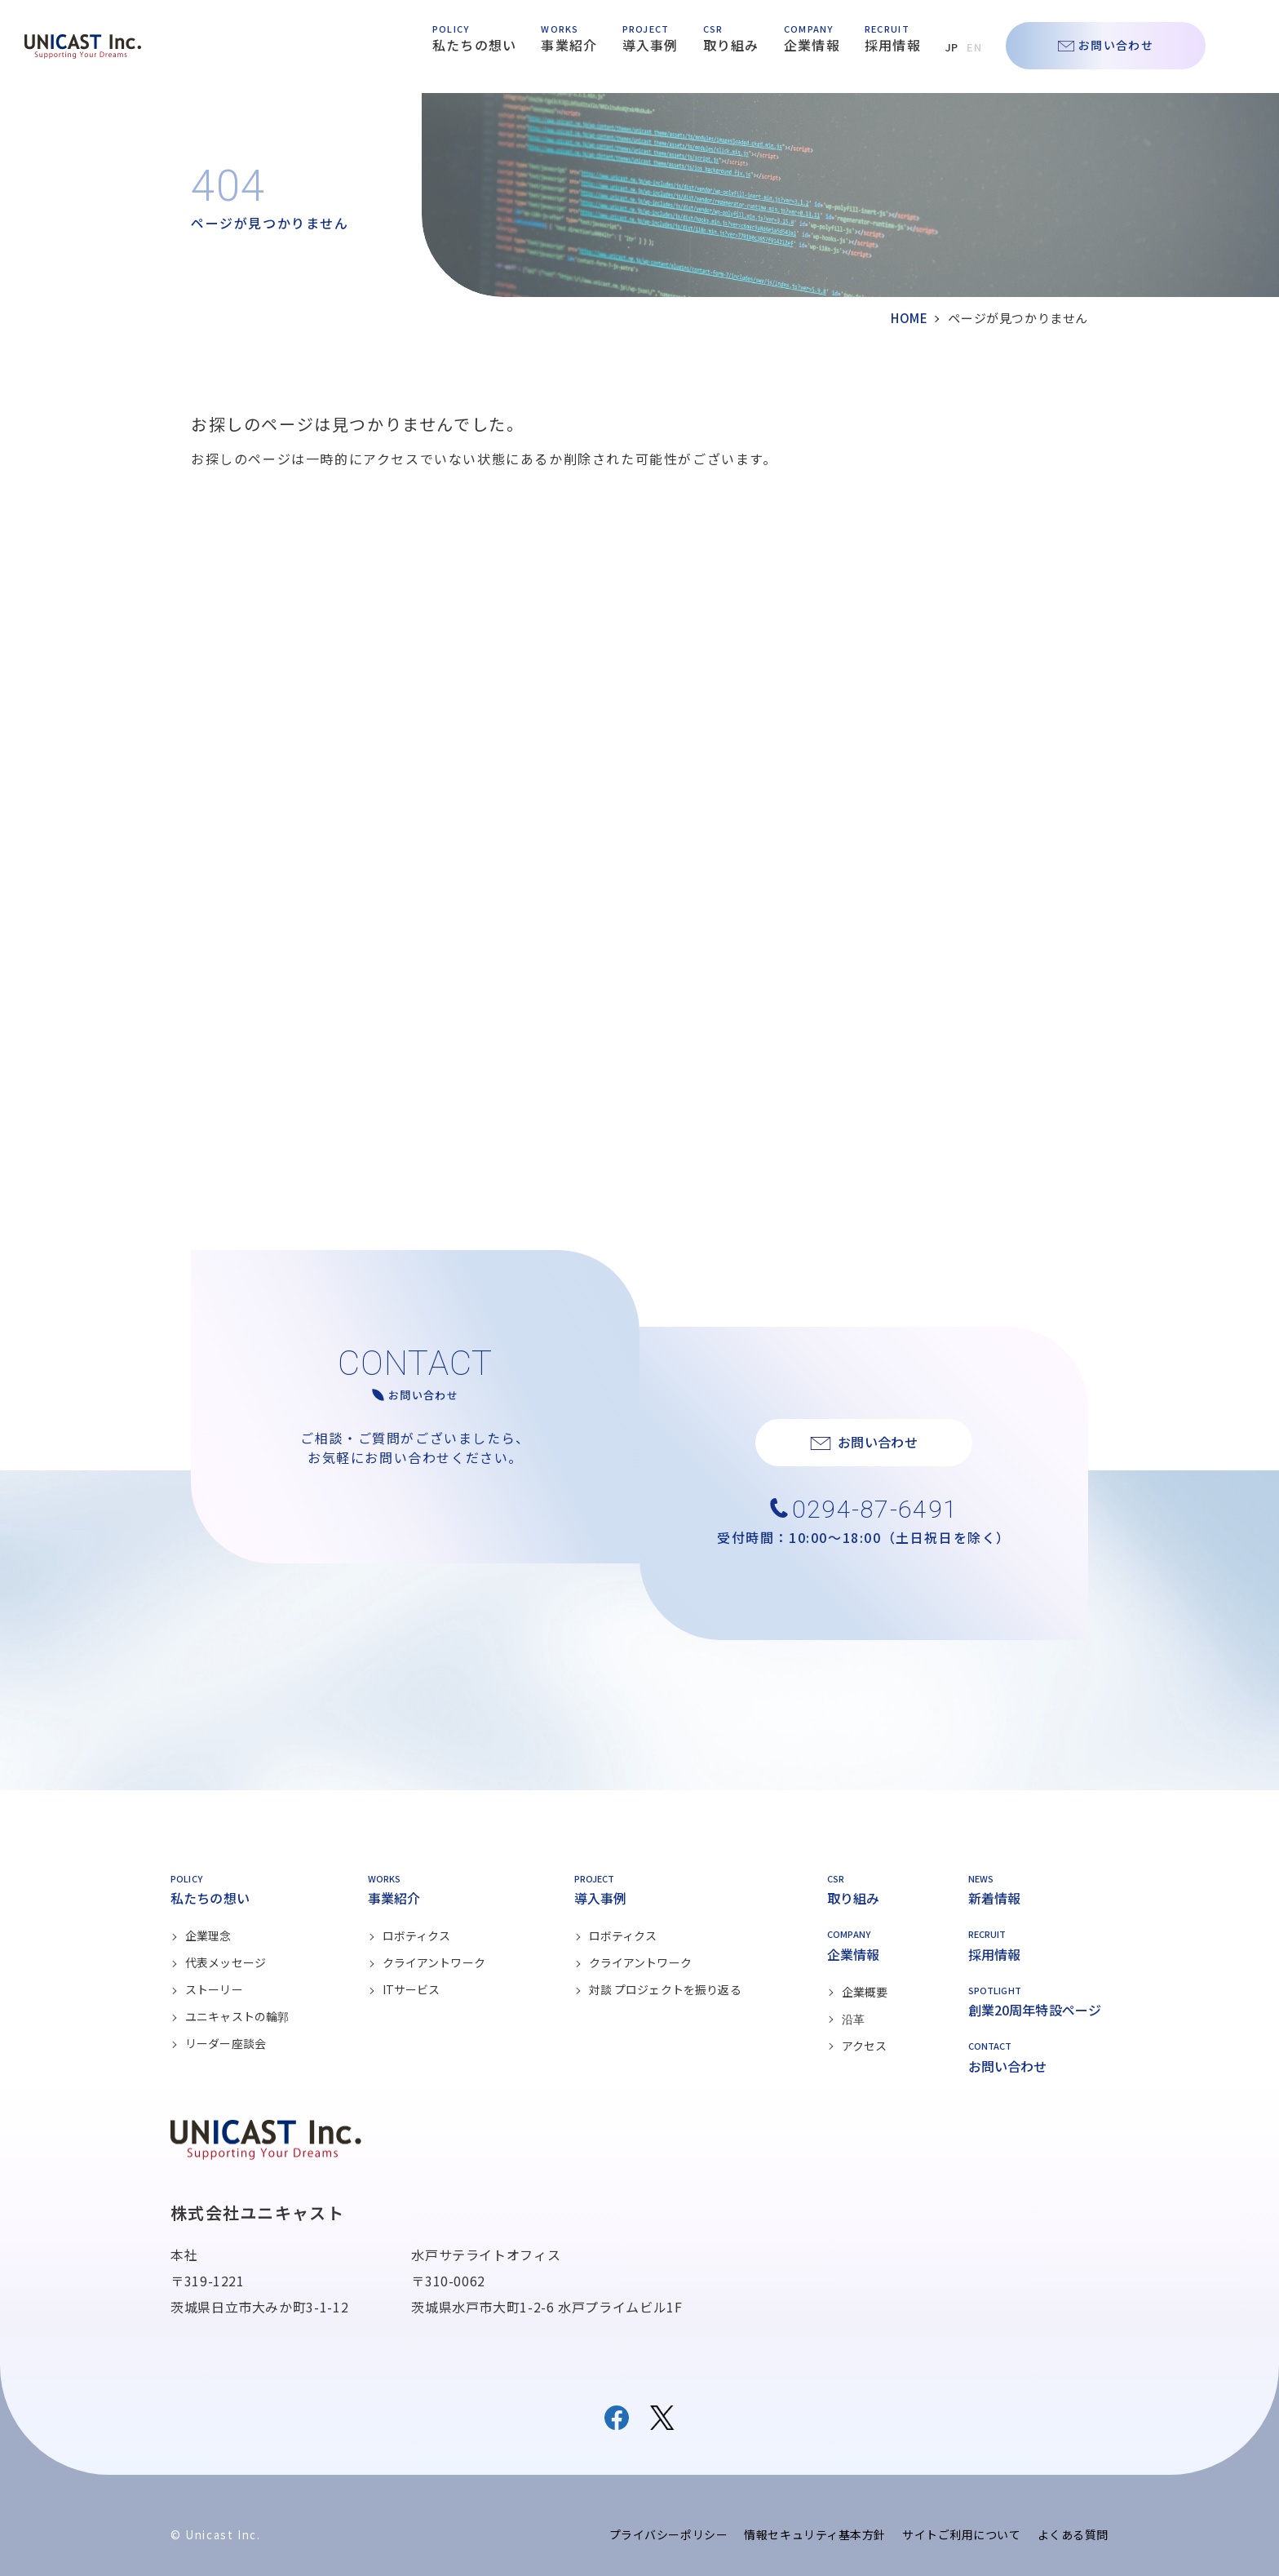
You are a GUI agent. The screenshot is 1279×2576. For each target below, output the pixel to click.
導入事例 (650, 45)
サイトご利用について (961, 2534)
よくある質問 (1073, 2534)
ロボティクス (417, 1935)
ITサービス (411, 1989)
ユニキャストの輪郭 (237, 2016)
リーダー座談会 (225, 2043)
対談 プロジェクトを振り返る (665, 1989)
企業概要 (865, 1992)
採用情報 (893, 45)
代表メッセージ (225, 1962)
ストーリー (214, 1989)
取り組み (731, 45)
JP (951, 47)
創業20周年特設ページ (1035, 2010)
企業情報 (812, 45)
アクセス (864, 2045)
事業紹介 (569, 45)
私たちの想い (474, 45)
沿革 (853, 2019)
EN (974, 47)
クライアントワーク (434, 1962)
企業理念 (208, 1935)
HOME (909, 317)
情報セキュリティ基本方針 (815, 2534)
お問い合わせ (1115, 45)
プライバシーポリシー (668, 2534)
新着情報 (994, 1898)
